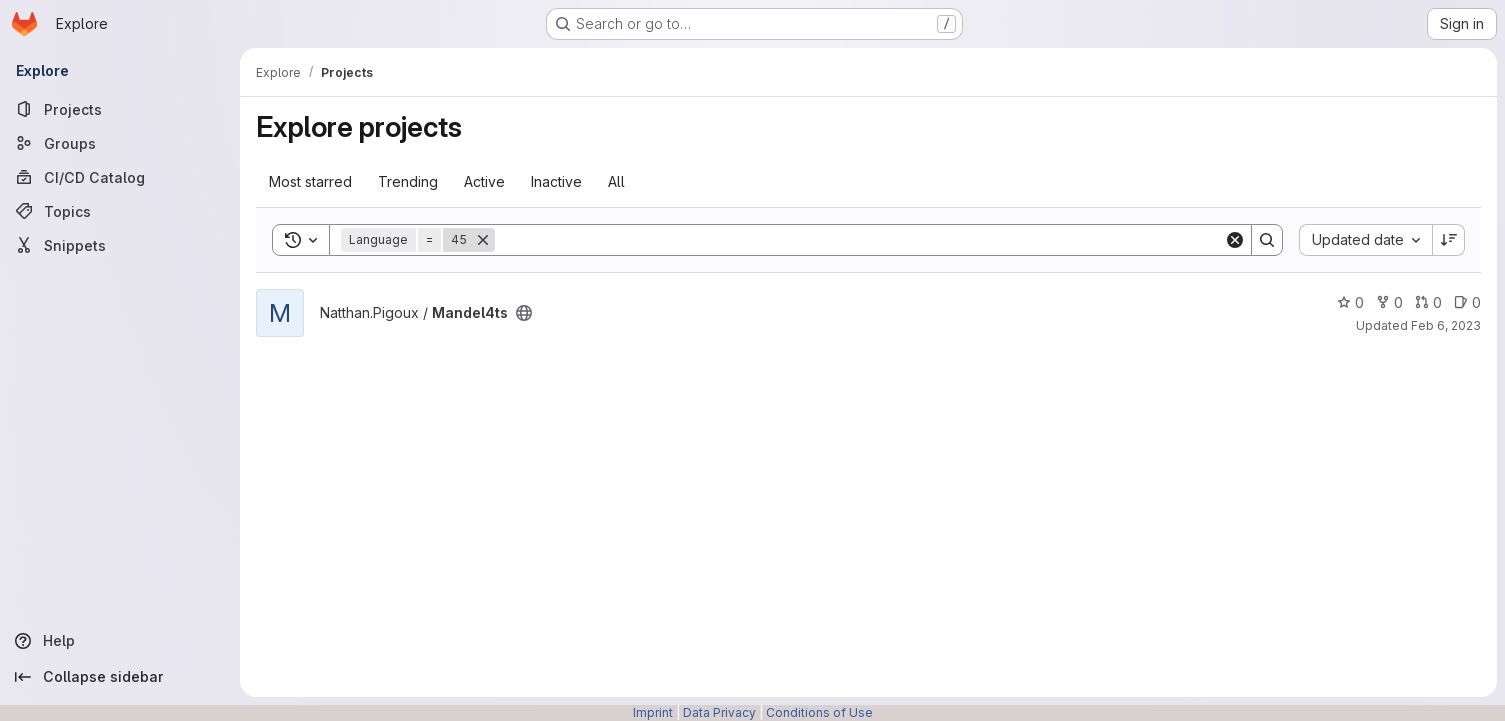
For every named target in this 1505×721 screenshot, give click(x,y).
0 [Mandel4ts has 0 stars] (1350, 302)
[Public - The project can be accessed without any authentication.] (524, 313)
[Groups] (120, 143)
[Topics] (120, 211)
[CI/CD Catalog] (120, 177)
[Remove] (483, 240)
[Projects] (120, 109)
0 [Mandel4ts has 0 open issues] (1467, 302)
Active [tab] (484, 181)
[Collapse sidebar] (120, 677)
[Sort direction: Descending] (1449, 240)
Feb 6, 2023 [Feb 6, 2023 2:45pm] (1446, 325)
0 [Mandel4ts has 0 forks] (1389, 302)
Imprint (653, 712)
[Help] (120, 641)
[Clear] (1235, 240)
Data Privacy (719, 712)
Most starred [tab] (310, 181)
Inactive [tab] (556, 181)
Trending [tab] (408, 181)
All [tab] (616, 181)
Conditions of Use (819, 712)
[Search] (859, 240)
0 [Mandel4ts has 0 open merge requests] (1428, 302)
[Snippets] (120, 245)
